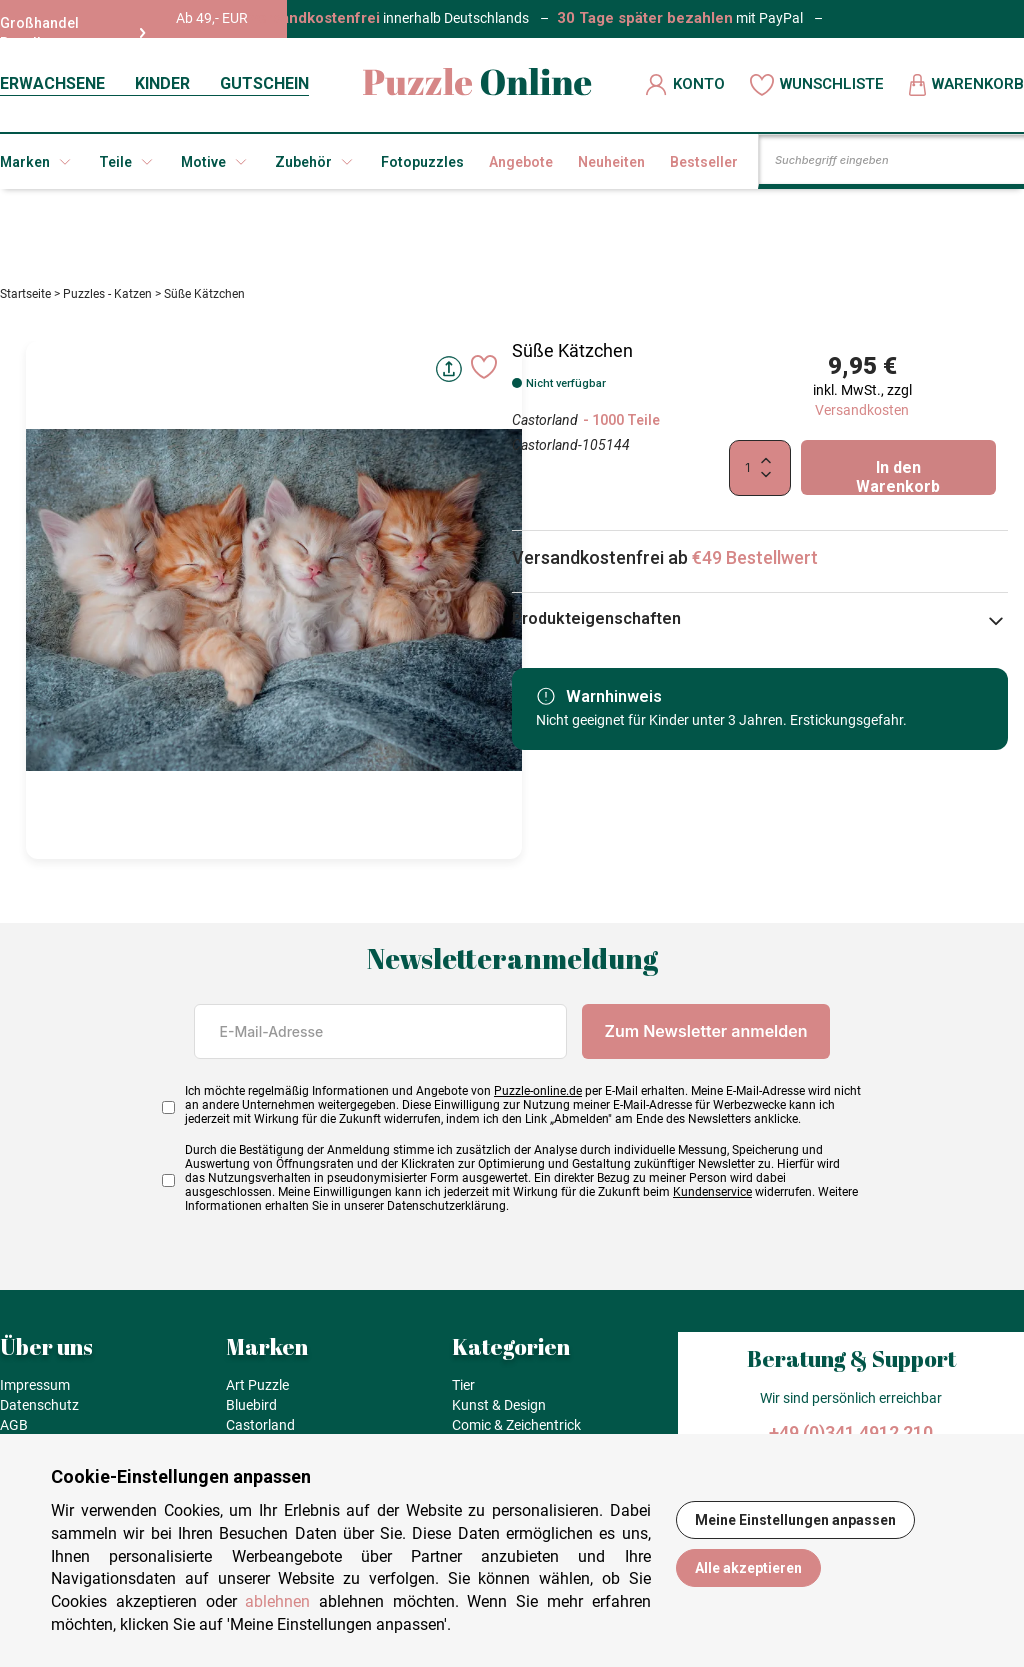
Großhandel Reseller (73, 33)
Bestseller (704, 162)
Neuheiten (611, 162)
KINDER (162, 83)
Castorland (545, 420)
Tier (463, 1385)
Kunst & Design (499, 1405)
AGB (14, 1425)
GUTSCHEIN (264, 83)
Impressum (35, 1385)
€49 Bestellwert (755, 557)
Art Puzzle (257, 1385)
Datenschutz (39, 1405)
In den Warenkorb (898, 476)
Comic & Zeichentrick (516, 1425)
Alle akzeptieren (748, 1568)
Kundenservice (712, 1192)
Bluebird (251, 1405)
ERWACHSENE (52, 83)
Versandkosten (862, 410)
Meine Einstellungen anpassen (795, 1520)
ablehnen (277, 1601)
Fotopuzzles (422, 162)
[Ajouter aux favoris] (484, 367)
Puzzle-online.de (538, 1091)
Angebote (521, 162)
